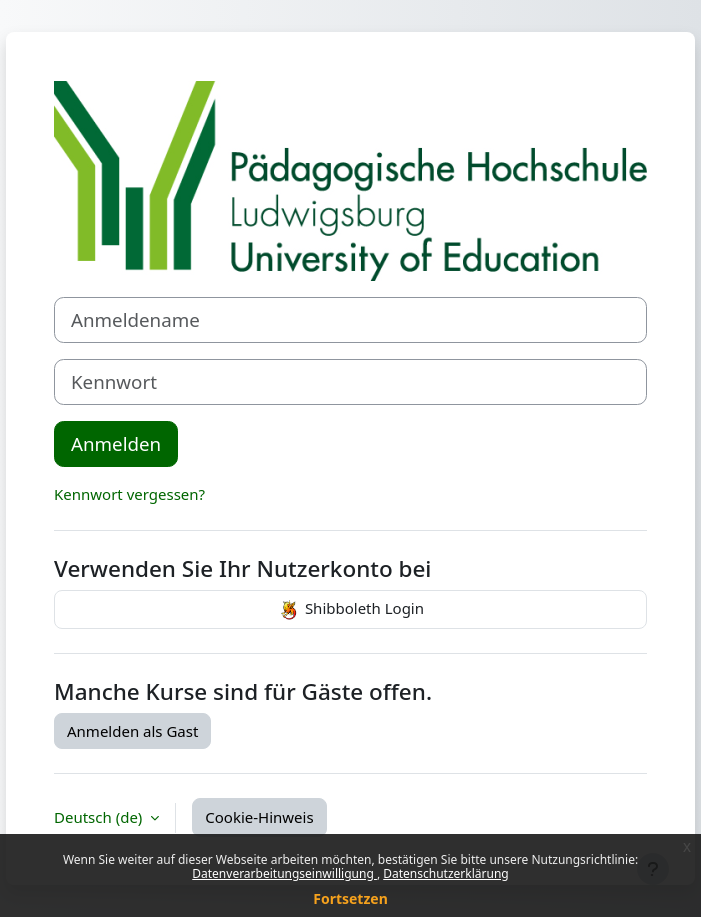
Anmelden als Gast (132, 731)
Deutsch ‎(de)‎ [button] (100, 817)
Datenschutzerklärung (445, 873)
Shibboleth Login (350, 610)
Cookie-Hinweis (259, 817)
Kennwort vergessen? (129, 494)
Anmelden (116, 443)
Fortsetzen (350, 898)
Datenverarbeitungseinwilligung (284, 873)
